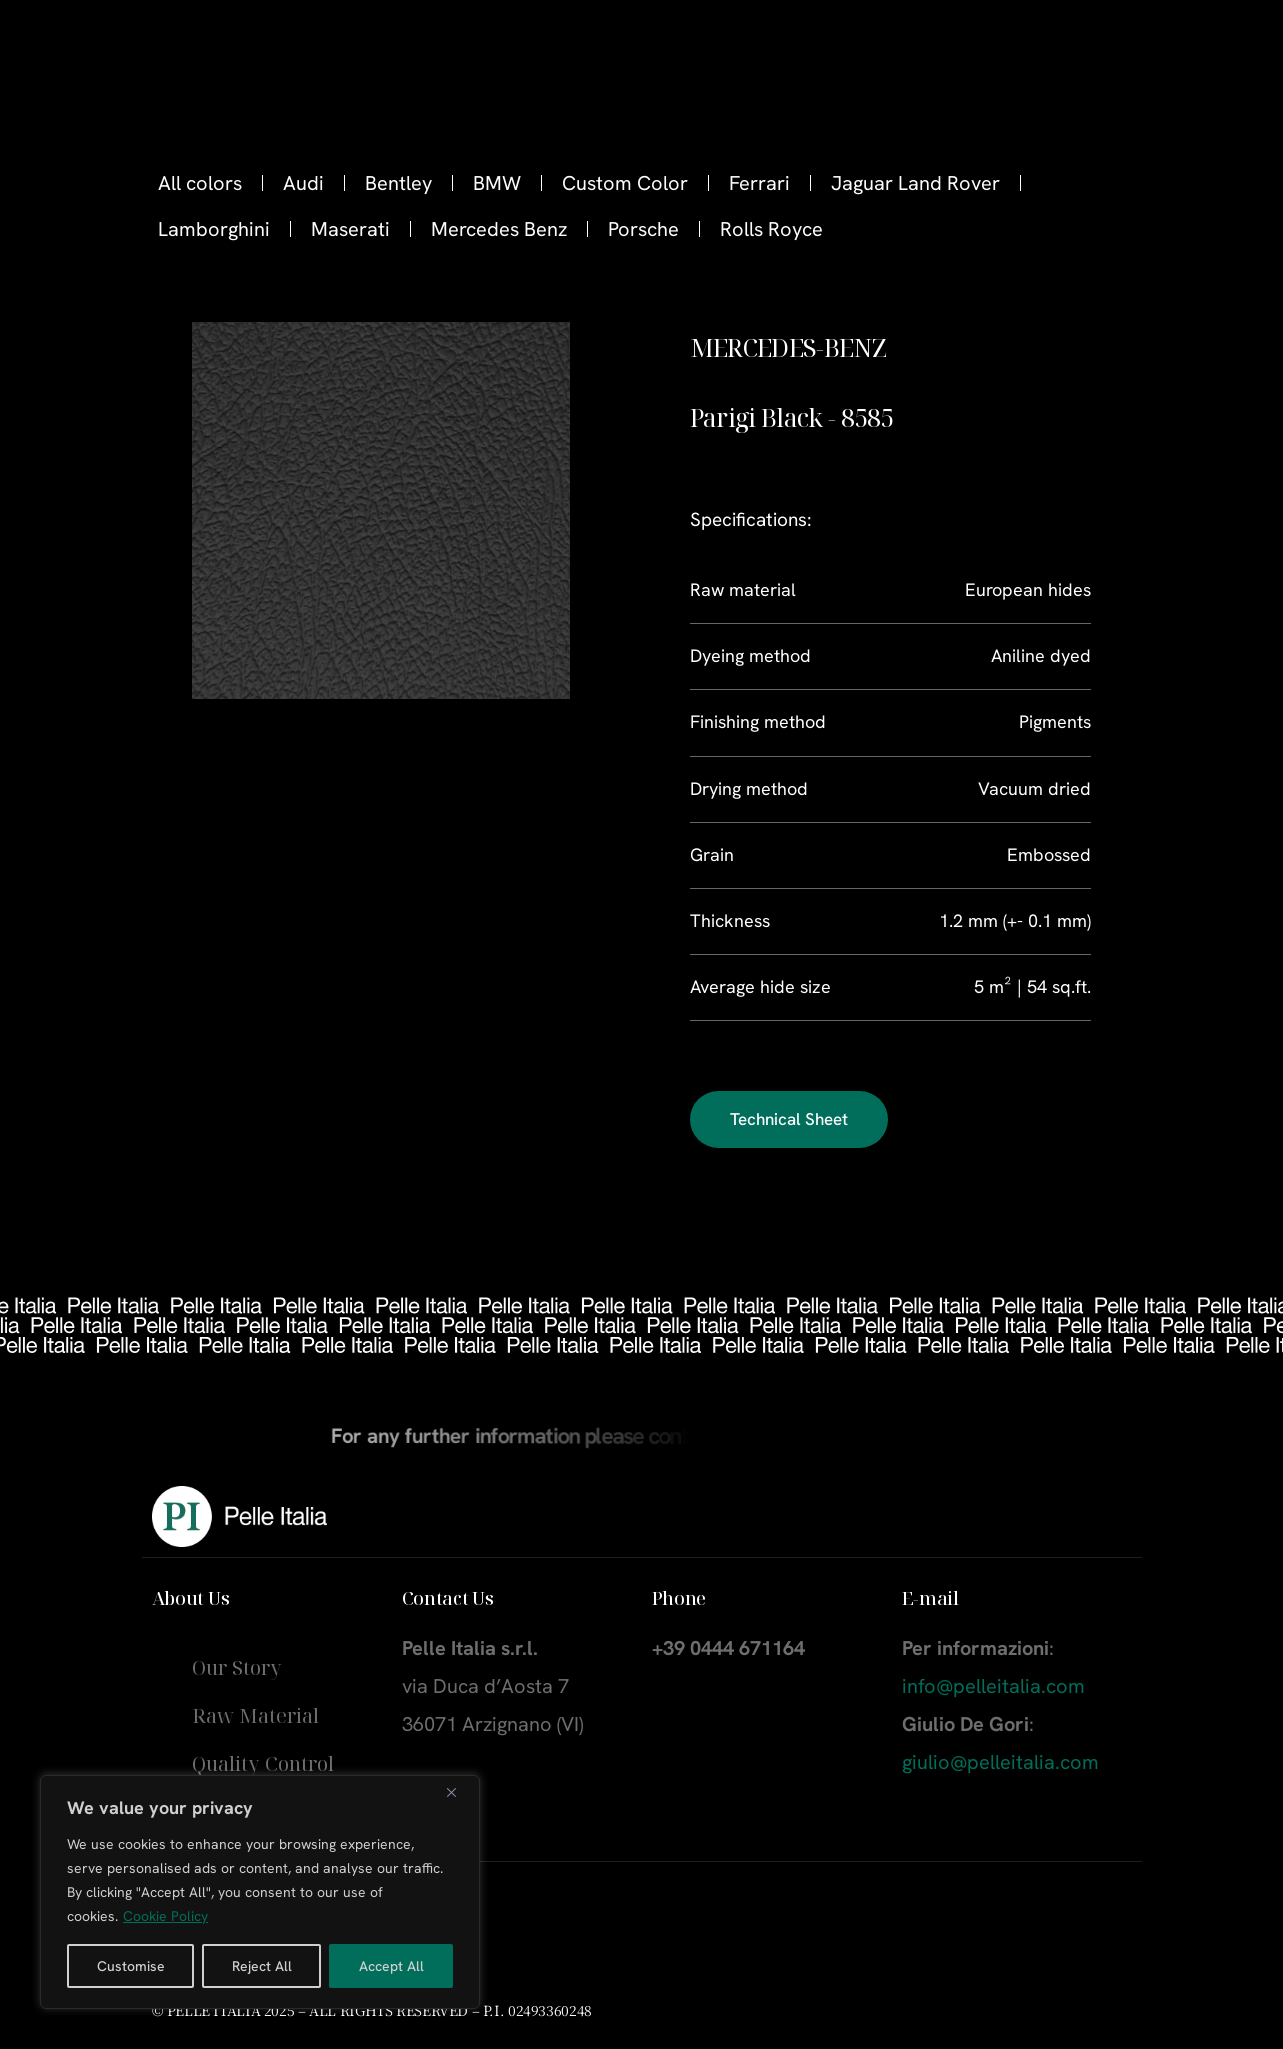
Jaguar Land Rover (915, 183)
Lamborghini (214, 229)
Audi (303, 183)
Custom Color (625, 183)
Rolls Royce (771, 229)
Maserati (350, 229)
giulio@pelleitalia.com (1000, 1762)
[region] (260, 1892)
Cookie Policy (165, 1916)
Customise (131, 1966)
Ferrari (759, 183)
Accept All (391, 1966)
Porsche (643, 229)
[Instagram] (1193, 50)
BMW (497, 183)
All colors (200, 183)
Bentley (398, 183)
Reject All (262, 1966)
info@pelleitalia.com (993, 1686)
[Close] (459, 1792)
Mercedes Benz (499, 229)
